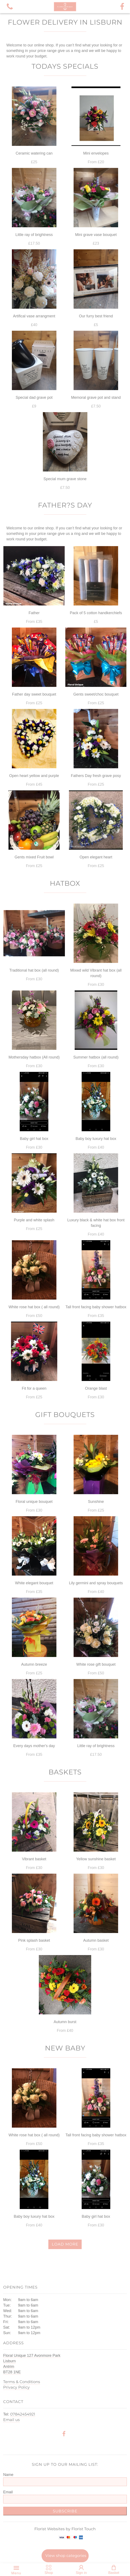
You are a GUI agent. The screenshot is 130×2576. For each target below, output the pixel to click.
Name (8, 2475)
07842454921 (22, 2414)
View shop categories (65, 2555)
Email (8, 2492)
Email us (11, 2419)
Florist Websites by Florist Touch (65, 2529)
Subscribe (65, 2511)
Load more (65, 2244)
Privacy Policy (16, 2387)
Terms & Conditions (21, 2381)
